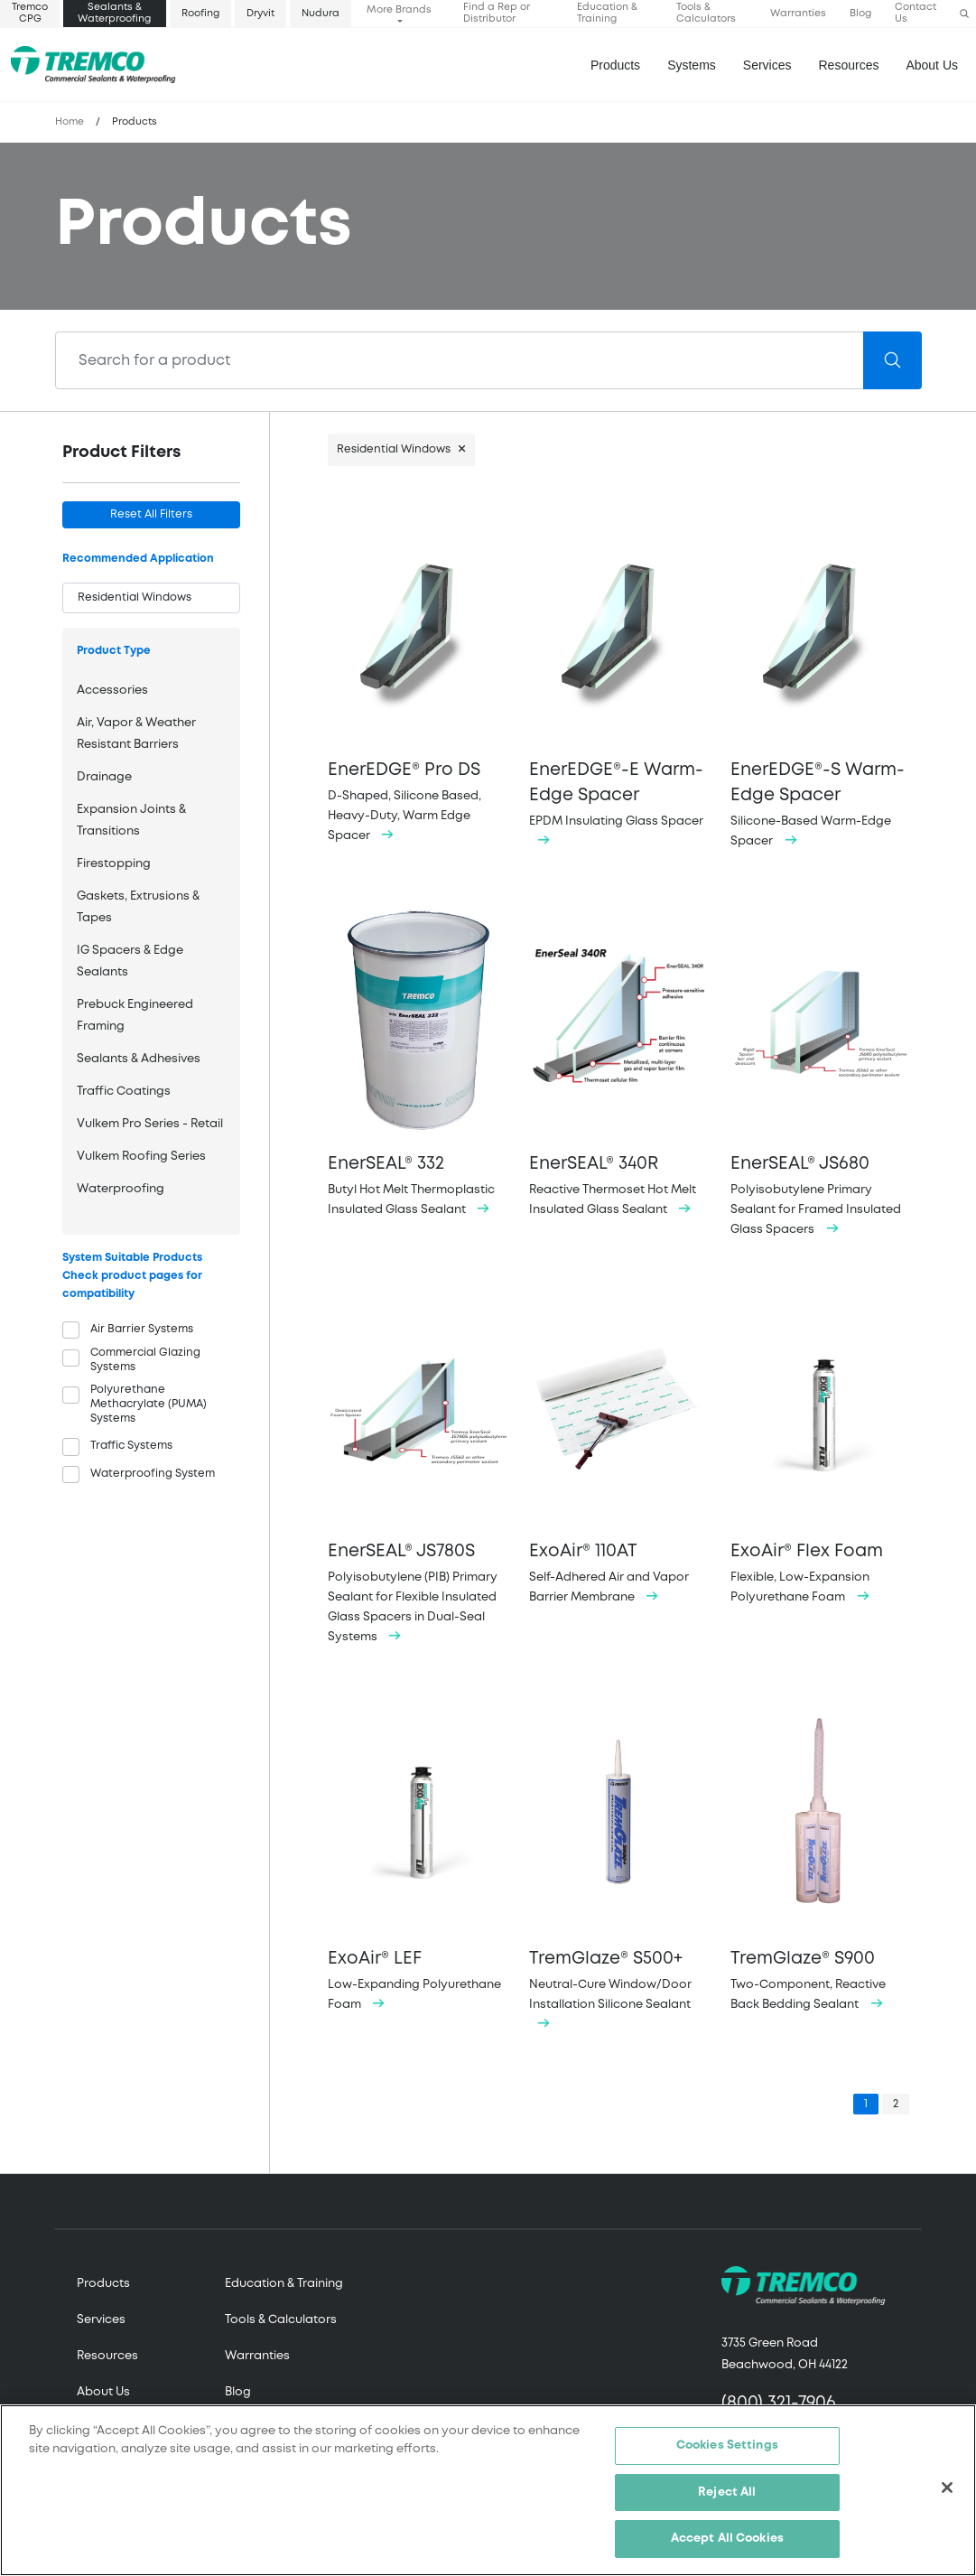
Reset (151, 514)
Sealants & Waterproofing (114, 13)
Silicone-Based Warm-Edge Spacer (820, 681)
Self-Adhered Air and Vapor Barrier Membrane (619, 1450)
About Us (932, 65)
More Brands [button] (399, 9)
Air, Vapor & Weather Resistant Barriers (136, 734)
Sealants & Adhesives (138, 1059)
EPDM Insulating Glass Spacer (619, 681)
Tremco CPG (30, 13)
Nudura (320, 13)
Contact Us (915, 13)
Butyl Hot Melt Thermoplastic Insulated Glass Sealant (417, 1062)
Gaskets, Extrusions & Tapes (138, 907)
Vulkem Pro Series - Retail (150, 1124)
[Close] (947, 2487)
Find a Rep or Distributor (496, 13)
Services (101, 2320)
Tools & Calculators (706, 13)
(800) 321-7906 (778, 2403)
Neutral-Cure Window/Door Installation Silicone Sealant (619, 1866)
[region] (488, 2490)
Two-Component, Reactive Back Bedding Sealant (820, 1857)
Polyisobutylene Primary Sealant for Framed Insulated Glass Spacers (820, 1072)
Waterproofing (120, 1189)
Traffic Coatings (124, 1092)
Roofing (200, 13)
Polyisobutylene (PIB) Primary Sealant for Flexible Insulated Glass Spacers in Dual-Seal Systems (417, 1470)
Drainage (104, 777)
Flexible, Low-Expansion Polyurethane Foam (820, 1450)
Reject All (727, 2492)
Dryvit (260, 13)
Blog (860, 13)
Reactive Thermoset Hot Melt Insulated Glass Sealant (619, 1062)
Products (615, 65)
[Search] (459, 360)
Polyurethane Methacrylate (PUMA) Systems (148, 1404)
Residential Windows (394, 449)
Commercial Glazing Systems (145, 1360)
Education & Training (607, 13)
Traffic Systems (131, 1446)
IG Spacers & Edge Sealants (130, 961)
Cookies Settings (727, 2445)
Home (69, 121)
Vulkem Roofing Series (141, 1157)
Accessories (112, 690)
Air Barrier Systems (141, 1329)
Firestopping (114, 864)
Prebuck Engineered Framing (135, 1015)
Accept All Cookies (727, 2538)
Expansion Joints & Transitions (131, 820)
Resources (849, 65)
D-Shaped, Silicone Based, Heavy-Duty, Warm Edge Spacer (417, 679)
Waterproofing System (152, 1474)
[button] (964, 14)
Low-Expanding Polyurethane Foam (417, 1857)
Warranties (798, 13)
